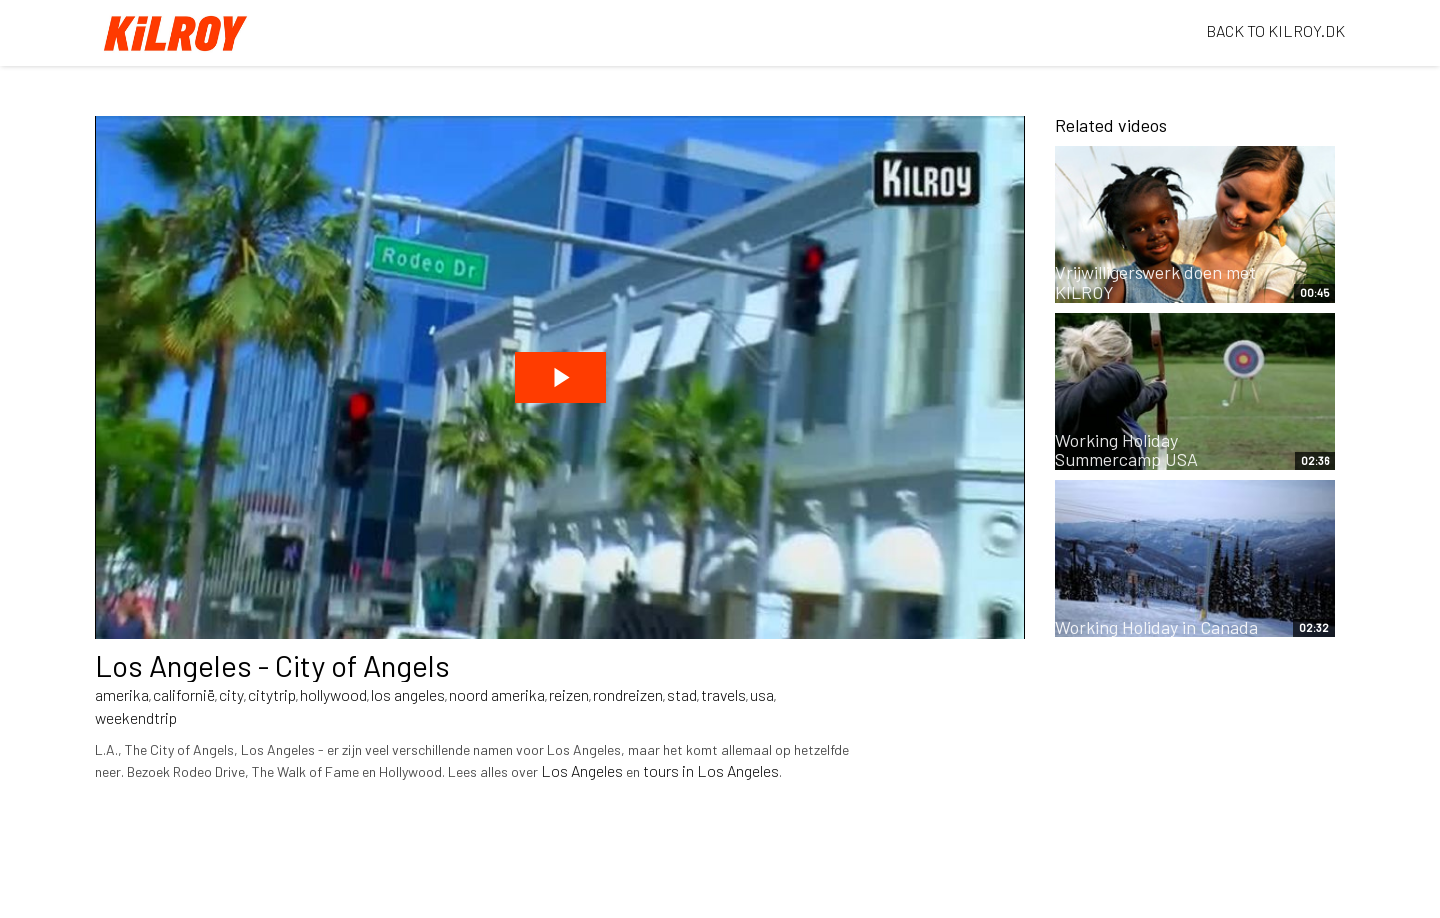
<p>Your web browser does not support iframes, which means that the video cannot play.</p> (560, 377)
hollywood (333, 694)
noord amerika (497, 694)
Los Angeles (582, 770)
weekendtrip (136, 717)
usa (762, 694)
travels (723, 694)
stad (682, 694)
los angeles (408, 694)
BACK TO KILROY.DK (1275, 30)
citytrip (272, 694)
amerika (122, 694)
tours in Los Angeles (711, 770)
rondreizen (628, 694)
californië (184, 694)
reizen (569, 694)
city (231, 694)
